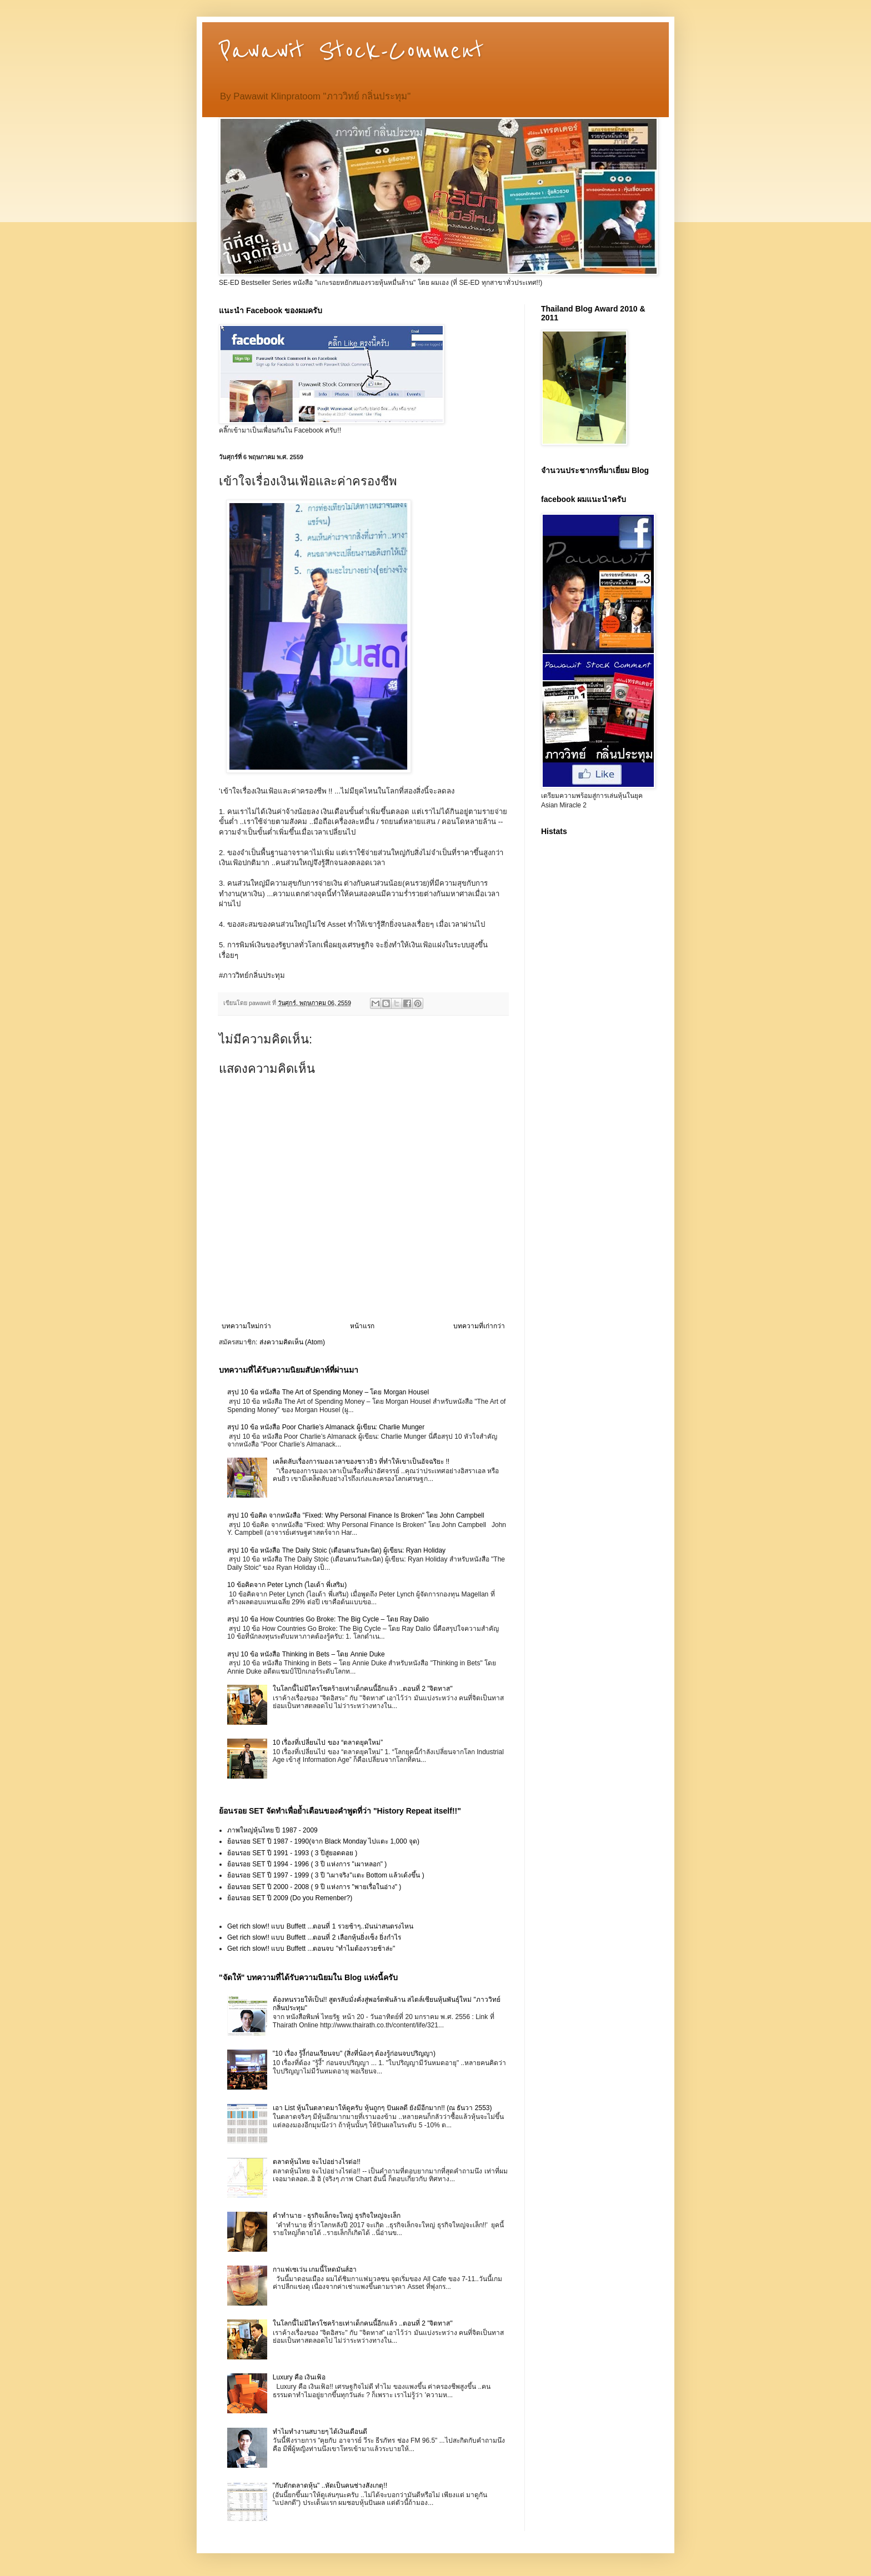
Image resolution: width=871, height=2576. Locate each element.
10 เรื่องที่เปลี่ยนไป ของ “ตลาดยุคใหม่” (328, 1742)
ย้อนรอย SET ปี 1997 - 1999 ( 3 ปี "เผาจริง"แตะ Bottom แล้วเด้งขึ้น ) (325, 1875)
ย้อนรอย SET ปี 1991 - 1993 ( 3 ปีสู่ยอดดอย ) (292, 1853)
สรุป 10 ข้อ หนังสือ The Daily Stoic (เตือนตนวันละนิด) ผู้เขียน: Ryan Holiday (336, 1550)
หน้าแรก (362, 1326)
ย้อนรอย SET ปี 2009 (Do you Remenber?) (289, 1898)
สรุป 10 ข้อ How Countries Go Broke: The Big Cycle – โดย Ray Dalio (328, 1619)
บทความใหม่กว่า (246, 1326)
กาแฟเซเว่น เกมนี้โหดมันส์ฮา (315, 2269)
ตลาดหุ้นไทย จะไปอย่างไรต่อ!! (317, 2162)
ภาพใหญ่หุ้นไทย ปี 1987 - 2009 (272, 1830)
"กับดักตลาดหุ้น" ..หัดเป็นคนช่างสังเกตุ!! (330, 2485)
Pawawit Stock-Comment (351, 51)
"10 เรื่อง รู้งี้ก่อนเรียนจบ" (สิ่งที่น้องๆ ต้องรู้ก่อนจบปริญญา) (354, 2053)
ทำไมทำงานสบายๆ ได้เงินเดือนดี (320, 2432)
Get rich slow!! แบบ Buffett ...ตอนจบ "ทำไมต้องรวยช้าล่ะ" (311, 1948)
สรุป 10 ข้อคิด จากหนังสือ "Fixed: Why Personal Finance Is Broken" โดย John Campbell (355, 1515)
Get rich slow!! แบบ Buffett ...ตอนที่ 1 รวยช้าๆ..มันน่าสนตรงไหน (320, 1926)
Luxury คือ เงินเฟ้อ (299, 2377)
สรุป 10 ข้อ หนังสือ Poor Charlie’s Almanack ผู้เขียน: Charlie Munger (325, 1427)
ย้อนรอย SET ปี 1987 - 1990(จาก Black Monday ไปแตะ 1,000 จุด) (323, 1841)
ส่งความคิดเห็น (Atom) (292, 1342)
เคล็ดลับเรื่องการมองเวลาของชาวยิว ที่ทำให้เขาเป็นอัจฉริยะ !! (361, 1461)
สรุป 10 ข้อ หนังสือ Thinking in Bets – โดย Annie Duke (306, 1654)
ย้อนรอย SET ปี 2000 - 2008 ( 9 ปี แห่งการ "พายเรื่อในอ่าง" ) (314, 1887)
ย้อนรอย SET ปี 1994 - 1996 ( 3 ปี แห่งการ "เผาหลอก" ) (307, 1864)
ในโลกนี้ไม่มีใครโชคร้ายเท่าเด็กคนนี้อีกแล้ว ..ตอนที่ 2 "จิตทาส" (363, 1689)
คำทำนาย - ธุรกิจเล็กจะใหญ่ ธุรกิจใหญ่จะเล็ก (337, 2216)
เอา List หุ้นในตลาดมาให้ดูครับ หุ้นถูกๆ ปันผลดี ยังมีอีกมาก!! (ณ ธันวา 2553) (382, 2108)
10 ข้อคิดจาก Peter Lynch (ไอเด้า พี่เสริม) (287, 1585)
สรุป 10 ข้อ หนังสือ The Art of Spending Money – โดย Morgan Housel (328, 1392)
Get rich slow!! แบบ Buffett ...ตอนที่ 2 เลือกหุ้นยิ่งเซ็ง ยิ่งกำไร (314, 1937)
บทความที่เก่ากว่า (479, 1326)
